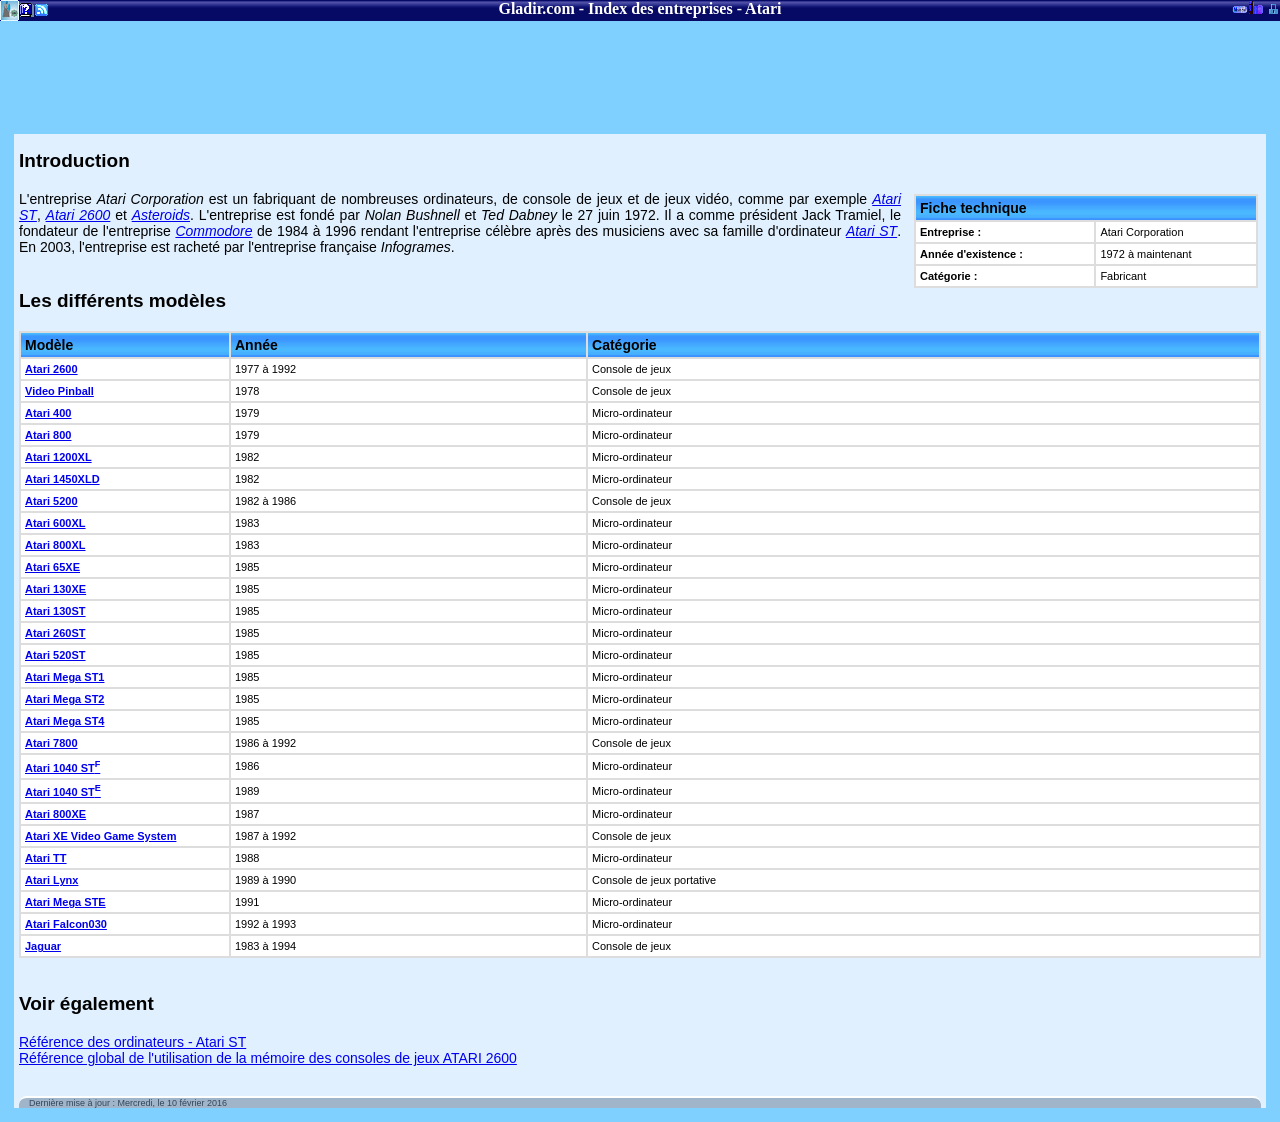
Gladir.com (536, 8)
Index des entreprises (660, 8)
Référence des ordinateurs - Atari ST (132, 1042)
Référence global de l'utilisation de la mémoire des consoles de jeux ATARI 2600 (268, 1058)
